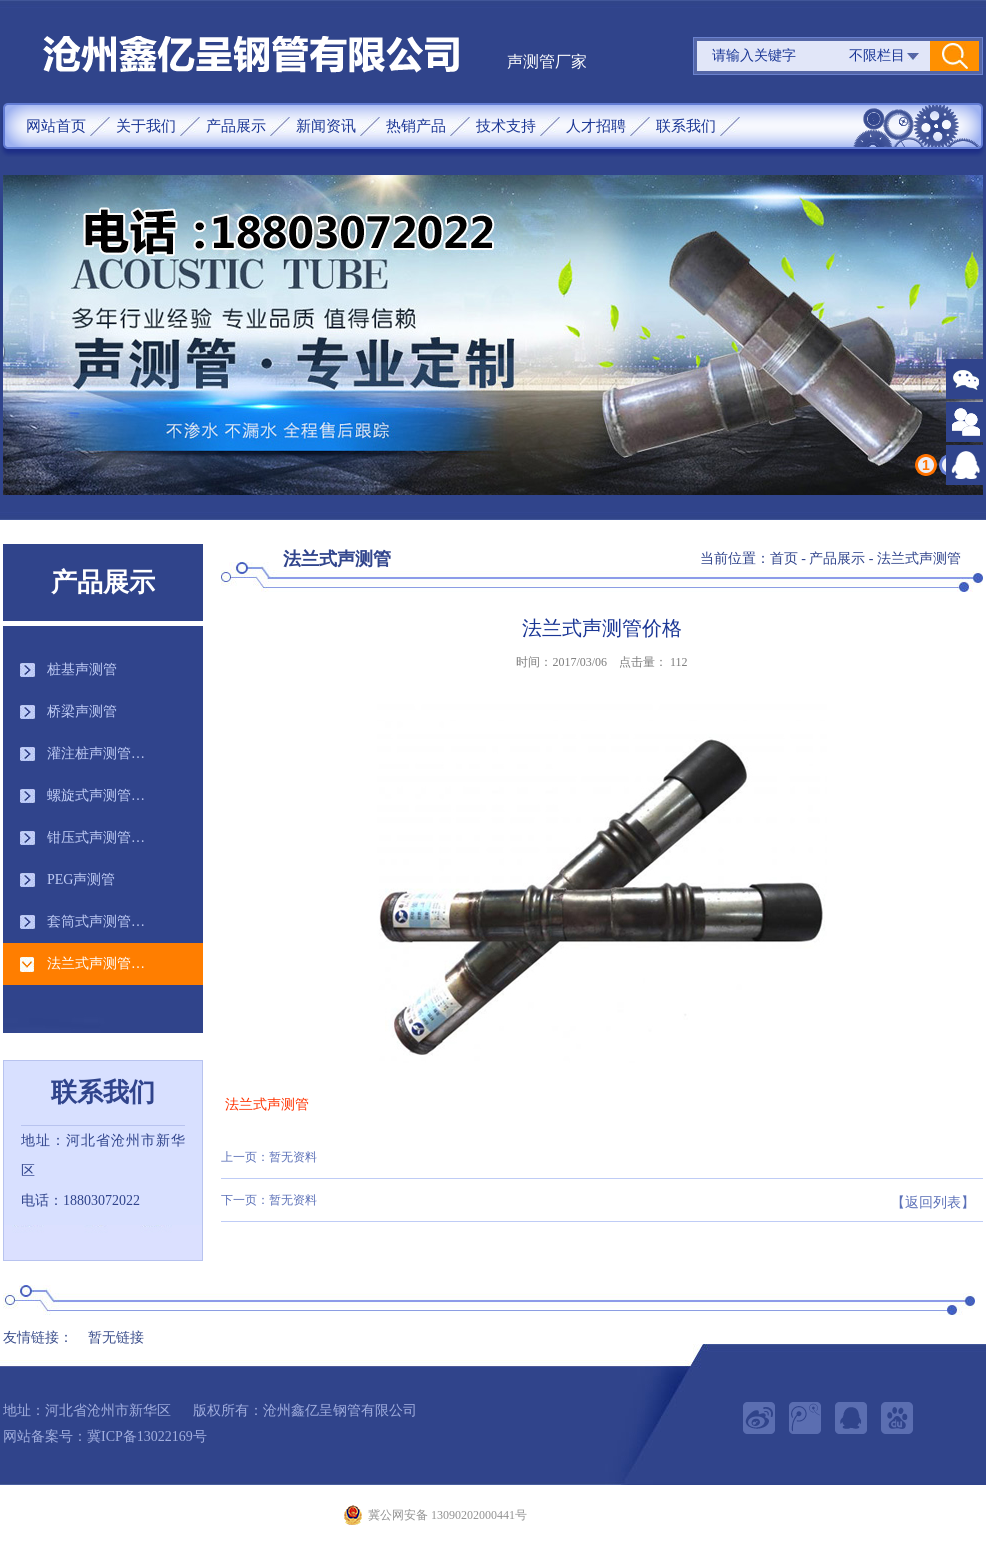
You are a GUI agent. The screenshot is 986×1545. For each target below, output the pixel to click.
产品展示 (236, 126)
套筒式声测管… (96, 921)
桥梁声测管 (82, 711)
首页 (784, 558)
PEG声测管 (81, 879)
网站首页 (56, 126)
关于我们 (146, 126)
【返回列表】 (933, 1202)
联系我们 (686, 126)
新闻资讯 (326, 126)
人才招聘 (596, 126)
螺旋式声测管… (96, 795)
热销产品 (416, 126)
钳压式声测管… (96, 837)
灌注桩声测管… (96, 753)
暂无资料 (293, 1157)
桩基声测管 (82, 669)
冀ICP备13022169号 (147, 1436)
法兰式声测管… (96, 963)
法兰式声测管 (919, 558)
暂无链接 (116, 1337)
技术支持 (506, 126)
